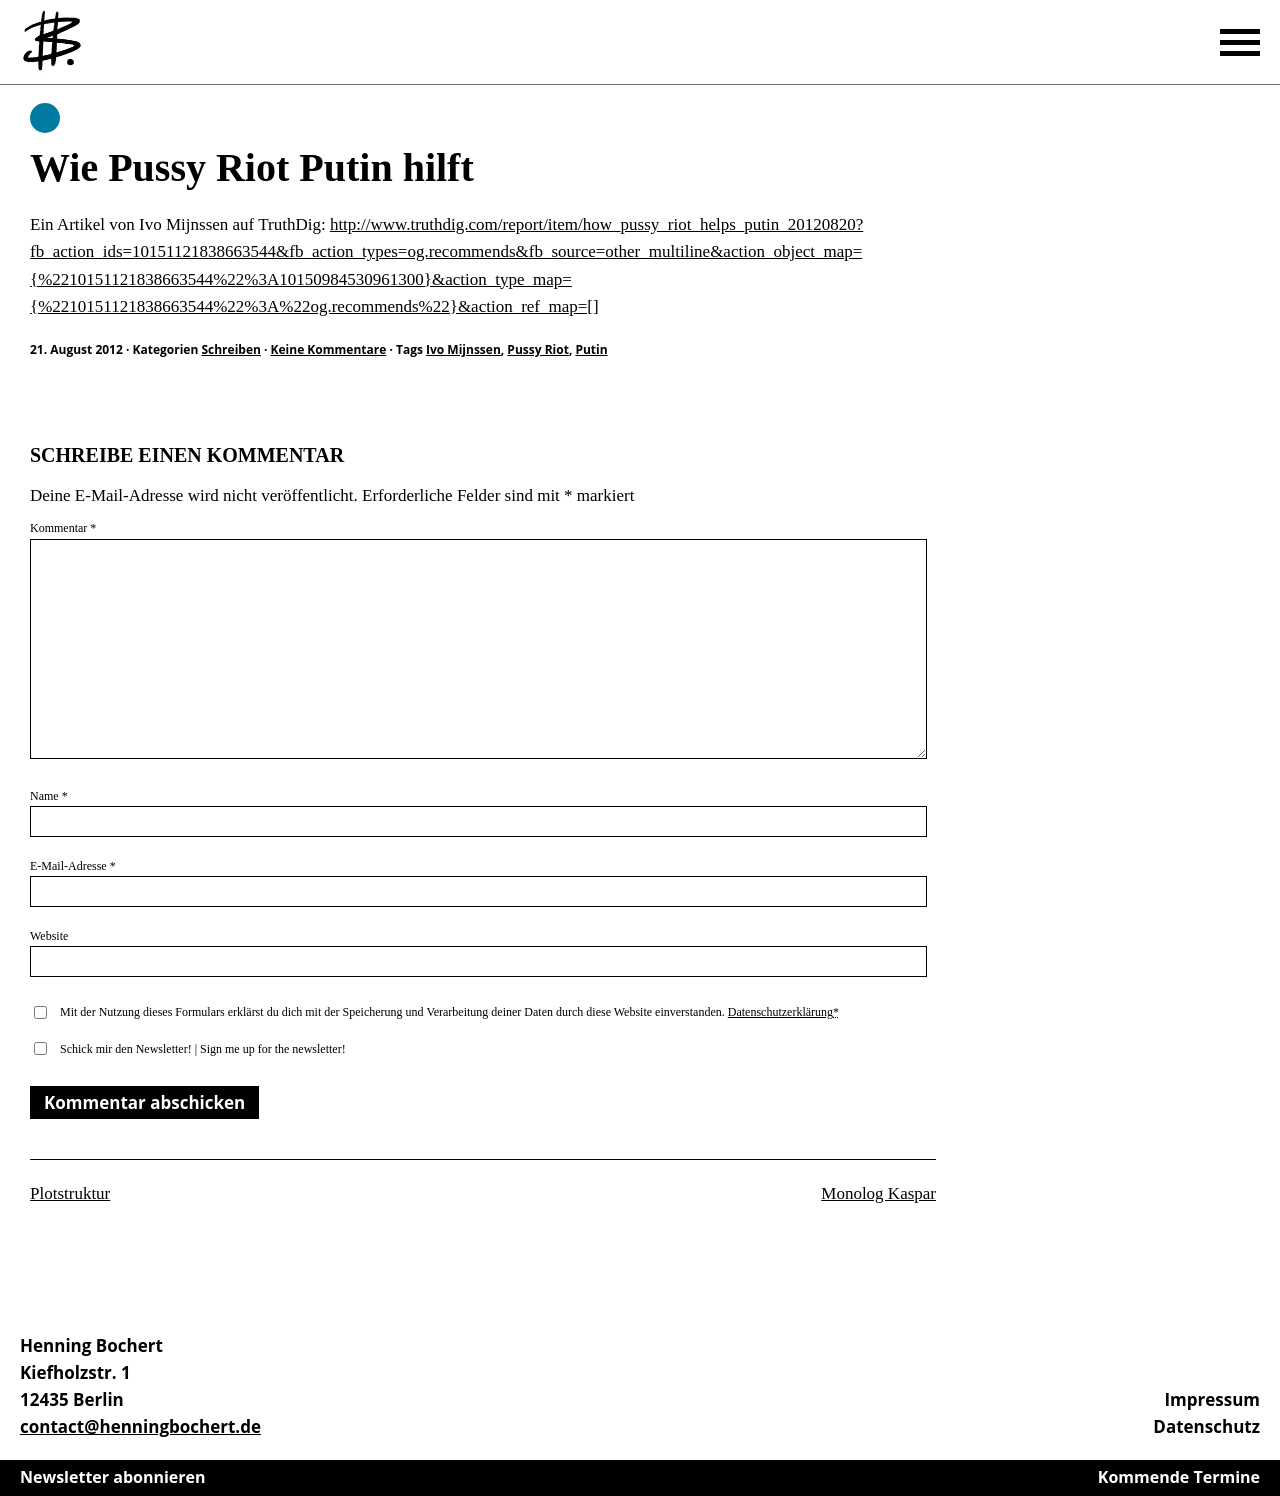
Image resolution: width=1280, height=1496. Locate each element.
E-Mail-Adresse (73, 866)
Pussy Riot (538, 349)
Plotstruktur (70, 1193)
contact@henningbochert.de (140, 1426)
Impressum (1212, 1399)
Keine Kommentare (329, 349)
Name (49, 796)
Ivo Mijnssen (463, 349)
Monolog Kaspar (878, 1193)
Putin (591, 349)
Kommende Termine (1179, 1477)
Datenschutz (1206, 1426)
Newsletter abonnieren (113, 1477)
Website (49, 936)
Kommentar (63, 528)
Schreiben (45, 118)
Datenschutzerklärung (780, 1012)
